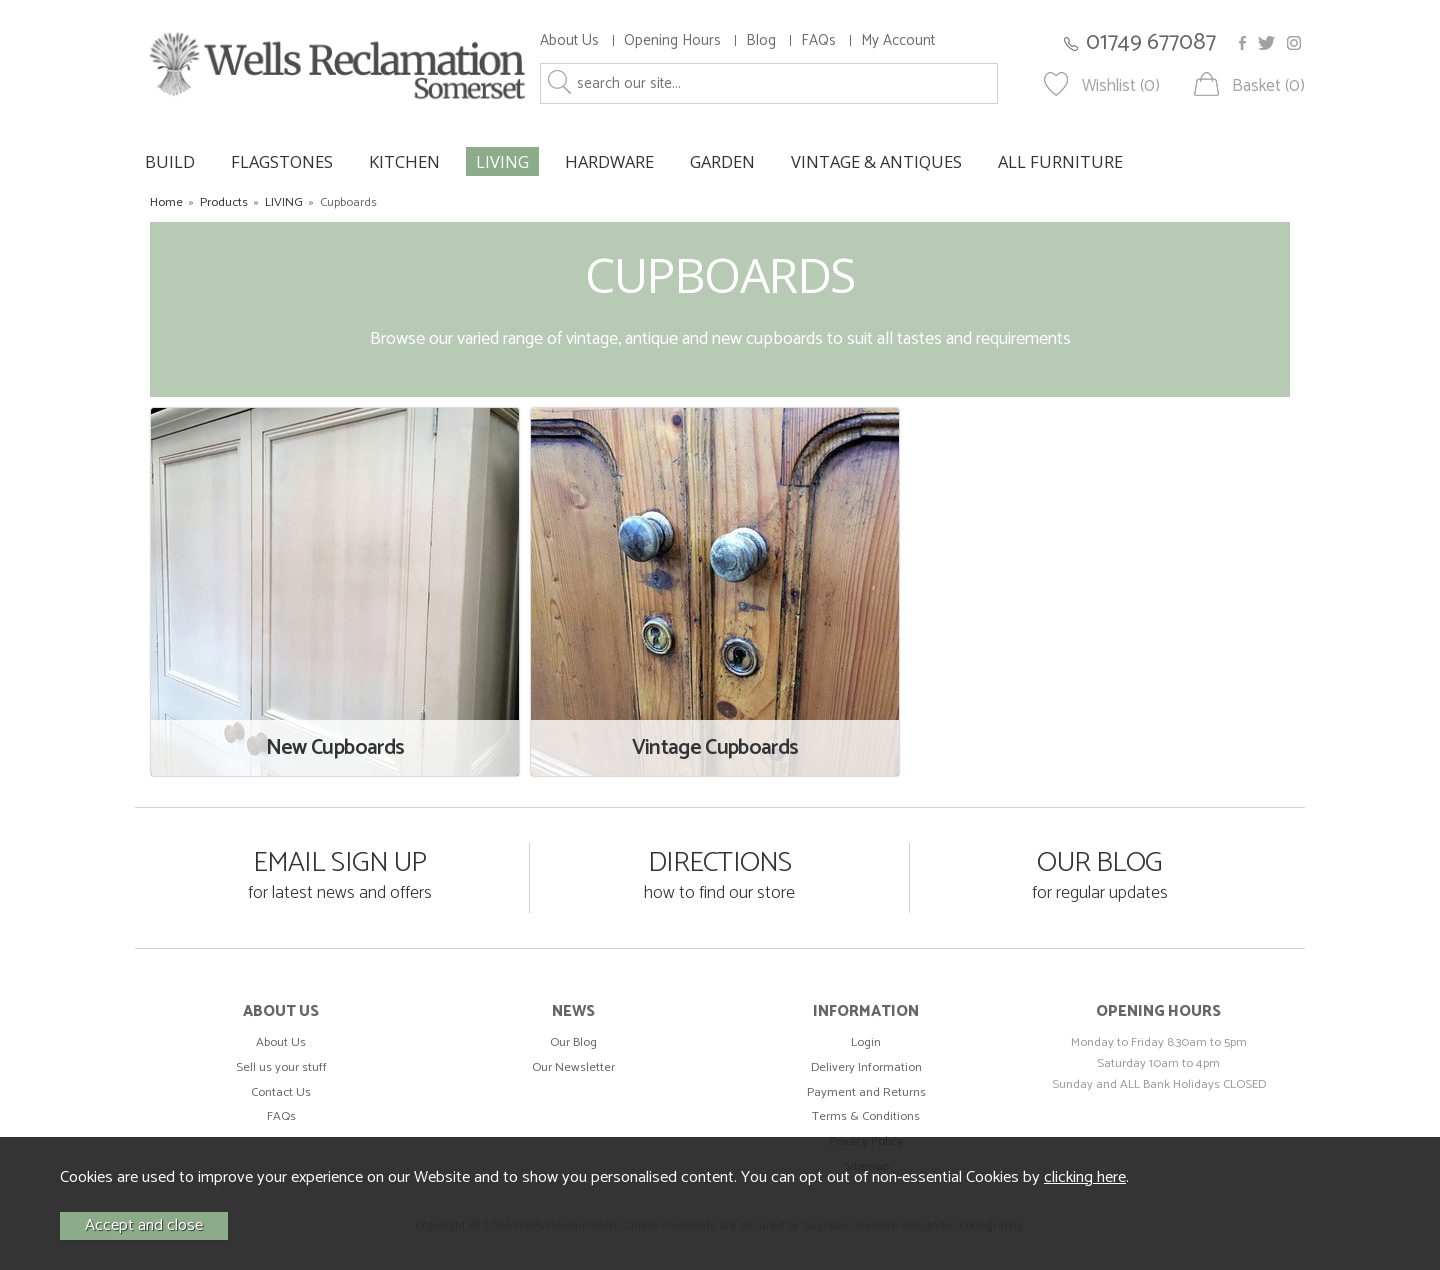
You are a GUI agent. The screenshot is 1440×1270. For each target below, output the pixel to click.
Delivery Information (866, 1067)
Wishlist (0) (1121, 86)
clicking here (1085, 1177)
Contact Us (281, 1092)
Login (866, 1042)
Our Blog (573, 1042)
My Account (898, 40)
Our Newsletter (573, 1067)
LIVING (502, 161)
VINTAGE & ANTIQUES (876, 161)
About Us (569, 40)
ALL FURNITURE (1060, 161)
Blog (761, 40)
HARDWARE (609, 161)
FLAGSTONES (282, 161)
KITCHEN (404, 161)
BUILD (170, 161)
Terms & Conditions (866, 1116)
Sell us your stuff (281, 1067)
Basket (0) (1268, 86)
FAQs (818, 40)
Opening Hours (672, 40)
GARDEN (722, 161)
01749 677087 (1151, 42)
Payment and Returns (866, 1092)
